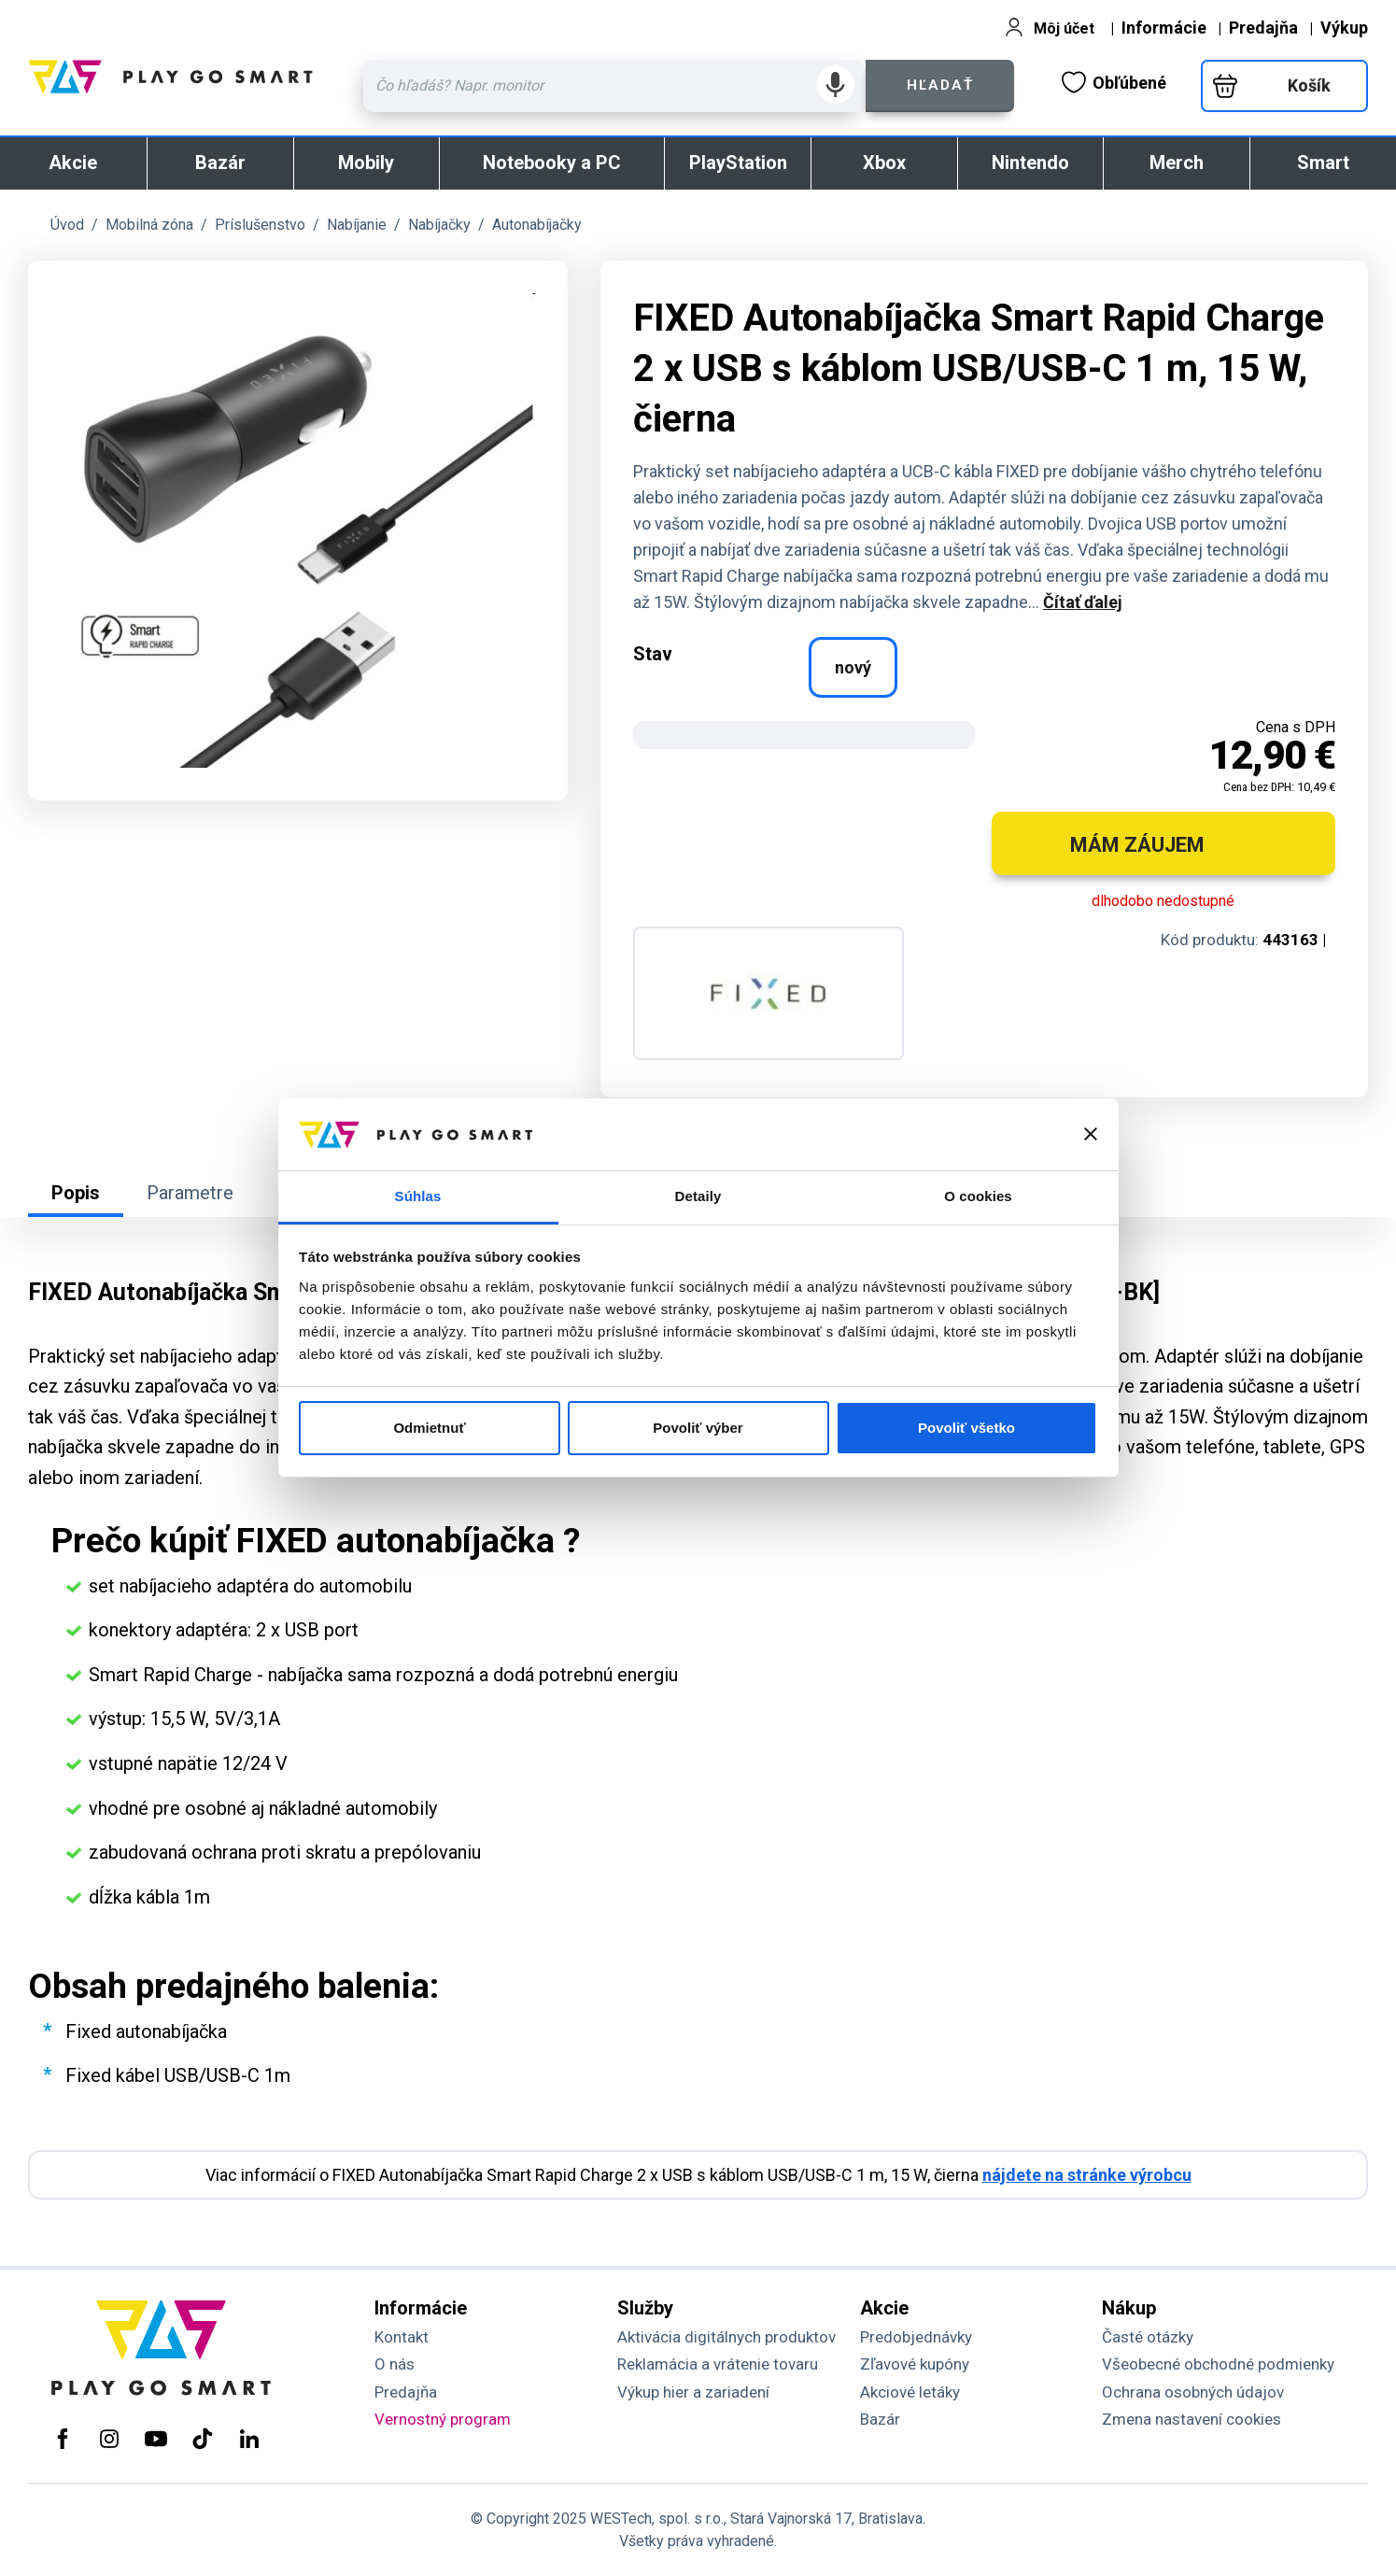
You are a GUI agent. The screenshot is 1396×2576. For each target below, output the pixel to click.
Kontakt (401, 2337)
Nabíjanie (357, 225)
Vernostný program (442, 2419)
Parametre (190, 1193)
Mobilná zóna (149, 225)
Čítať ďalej (1082, 602)
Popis (75, 1193)
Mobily (366, 162)
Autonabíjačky (537, 225)
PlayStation (738, 162)
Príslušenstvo (260, 225)
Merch (1176, 162)
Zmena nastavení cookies (1191, 2419)
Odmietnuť (429, 1428)
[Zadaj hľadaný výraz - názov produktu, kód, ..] (614, 86)
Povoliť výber (697, 1428)
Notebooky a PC (552, 162)
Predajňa (1263, 27)
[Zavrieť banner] (1090, 1133)
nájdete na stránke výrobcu (1087, 2175)
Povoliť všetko (966, 1428)
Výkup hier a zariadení (693, 2392)
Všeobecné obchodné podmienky (1218, 2364)
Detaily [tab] (698, 1196)
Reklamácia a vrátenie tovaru (717, 2364)
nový (853, 667)
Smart (1323, 162)
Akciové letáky (910, 2392)
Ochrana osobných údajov (1193, 2392)
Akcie (73, 162)
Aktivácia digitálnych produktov (726, 2337)
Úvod (67, 225)
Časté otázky (1147, 2337)
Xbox (884, 162)
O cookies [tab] (978, 1196)
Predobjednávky (916, 2337)
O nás (394, 2364)
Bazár (220, 162)
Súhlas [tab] (418, 1196)
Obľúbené (1114, 82)
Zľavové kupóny (914, 2364)
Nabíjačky (439, 225)
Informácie (1163, 27)
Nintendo (1030, 162)
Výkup (1344, 27)
